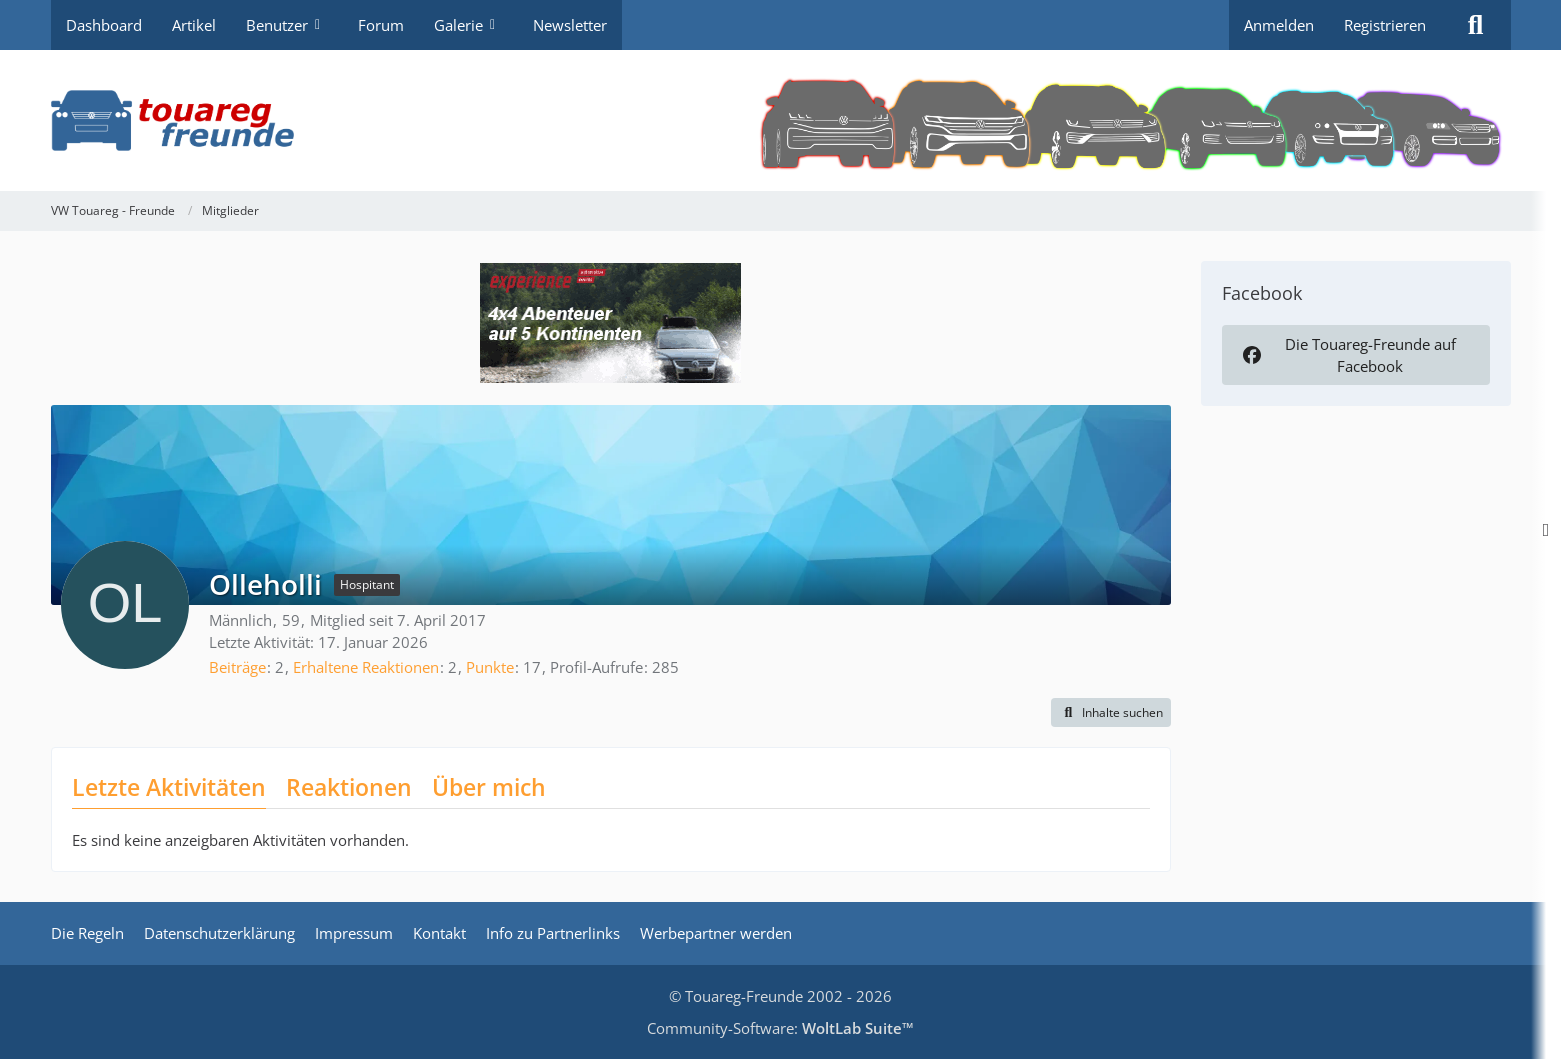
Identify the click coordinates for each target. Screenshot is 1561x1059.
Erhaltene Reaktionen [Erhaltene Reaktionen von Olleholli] (366, 667)
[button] (1111, 713)
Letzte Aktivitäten (169, 787)
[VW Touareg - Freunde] (781, 120)
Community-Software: (780, 1028)
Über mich (489, 787)
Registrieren (1385, 25)
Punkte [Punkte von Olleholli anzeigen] (490, 667)
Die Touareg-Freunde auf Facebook (1348, 355)
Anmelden (1279, 25)
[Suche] (1476, 25)
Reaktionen (349, 787)
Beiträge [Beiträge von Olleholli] (237, 667)
